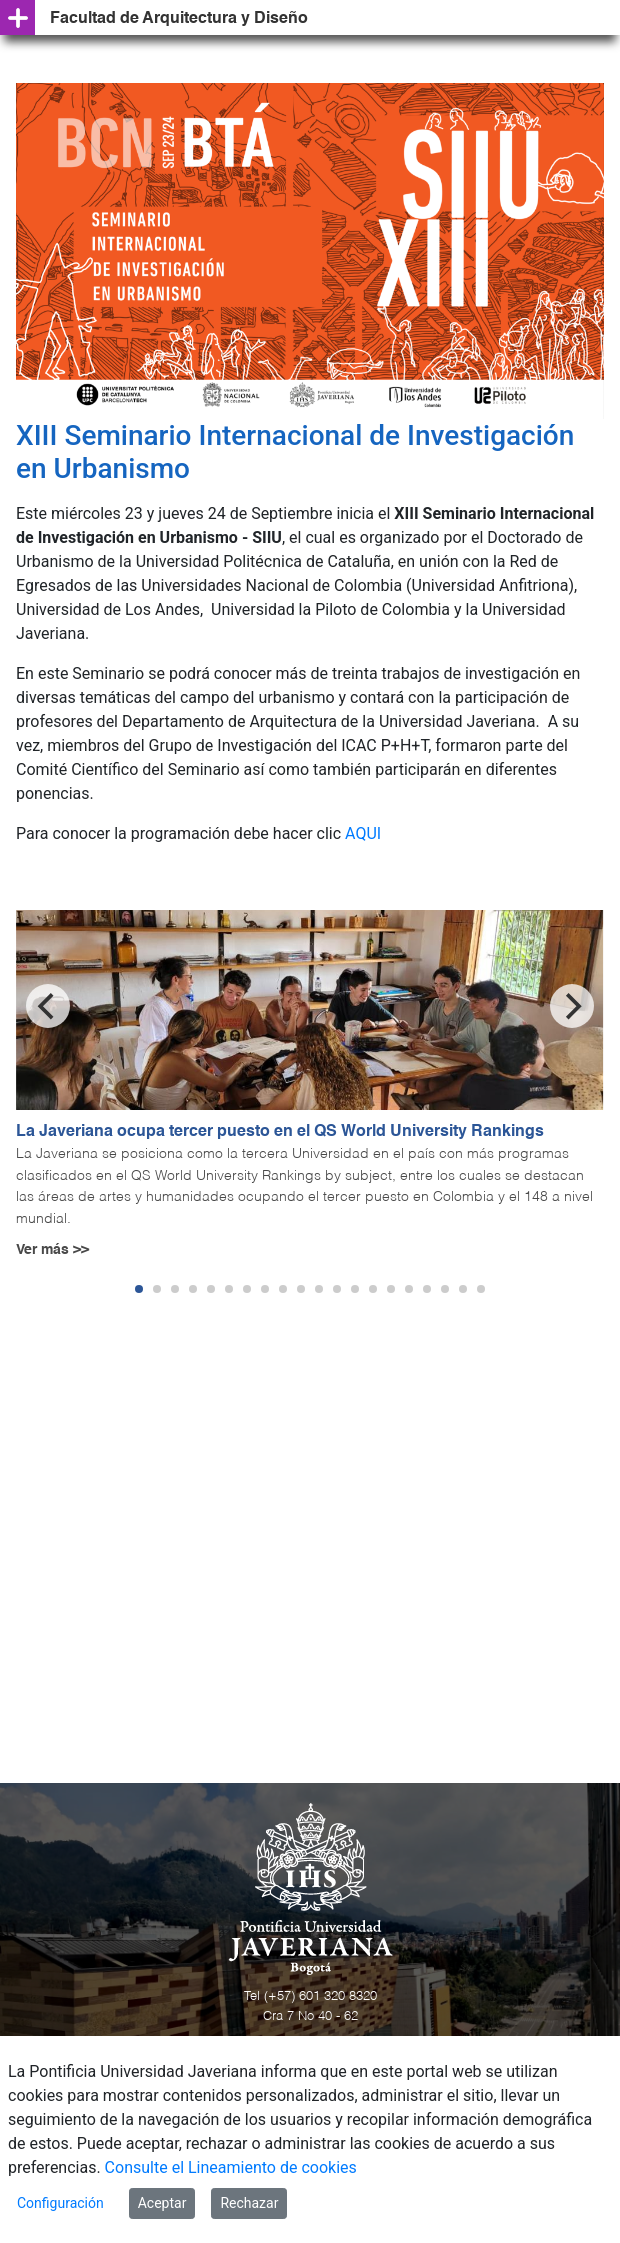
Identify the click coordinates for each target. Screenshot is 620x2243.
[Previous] (48, 1006)
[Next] (572, 1006)
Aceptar (162, 2203)
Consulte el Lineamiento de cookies (231, 2167)
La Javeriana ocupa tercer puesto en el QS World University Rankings (280, 1132)
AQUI (363, 833)
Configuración (60, 2203)
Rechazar (249, 2203)
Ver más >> (52, 1250)
